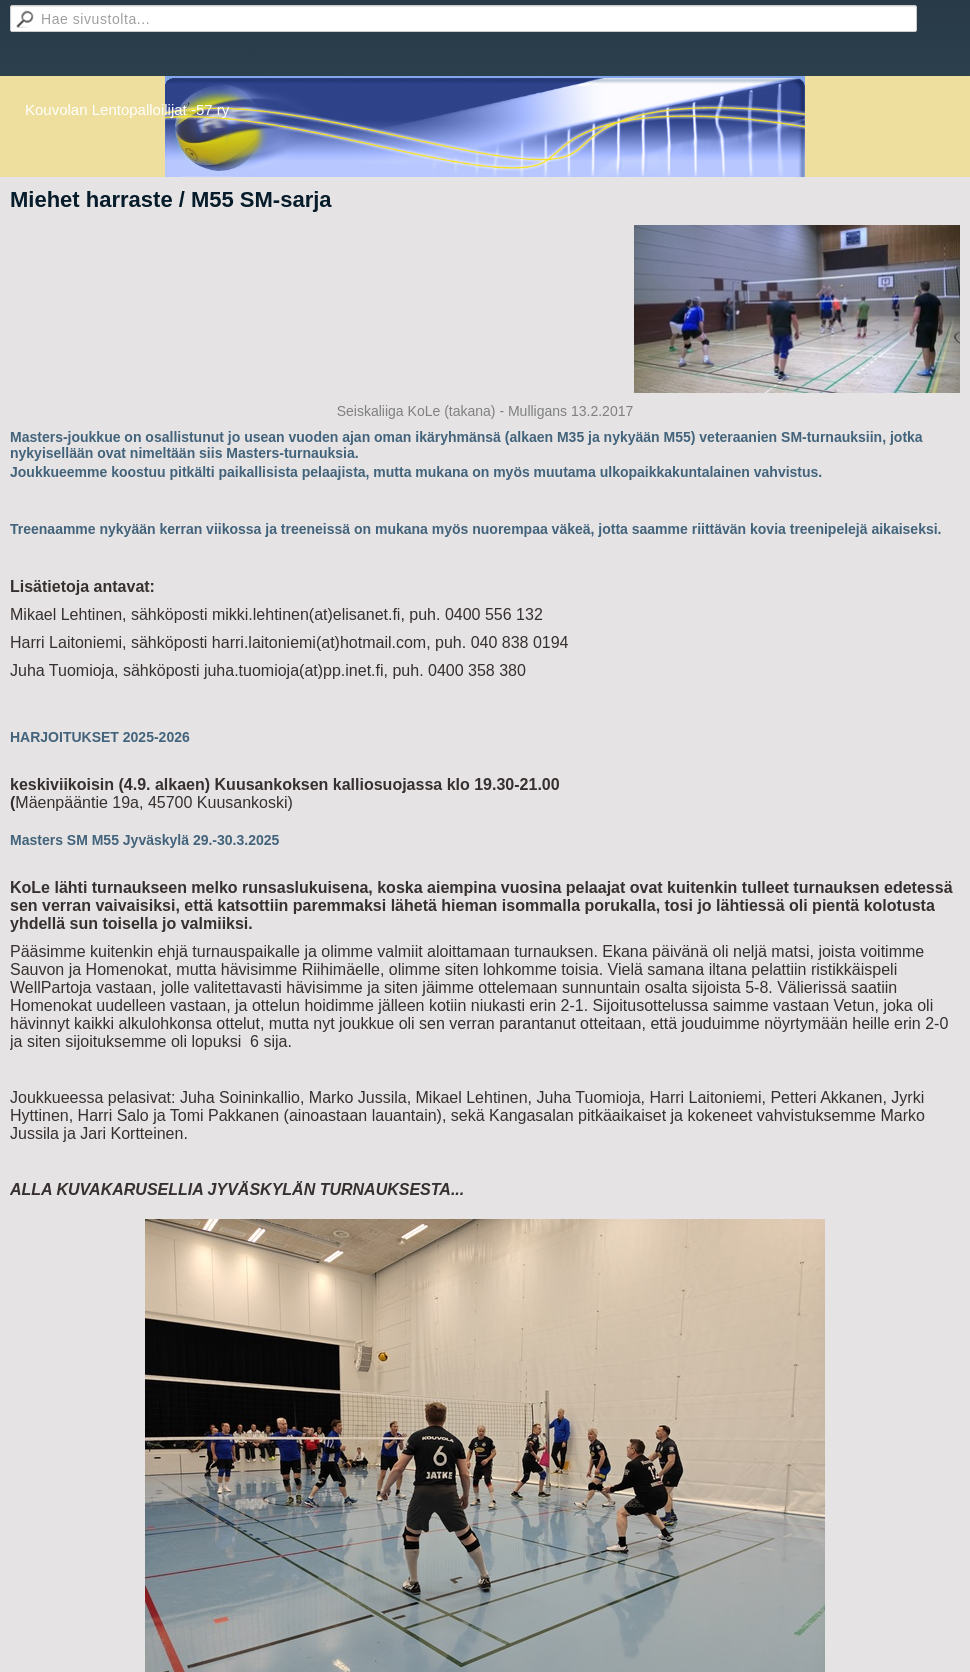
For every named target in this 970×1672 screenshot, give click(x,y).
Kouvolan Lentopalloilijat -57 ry (127, 109)
